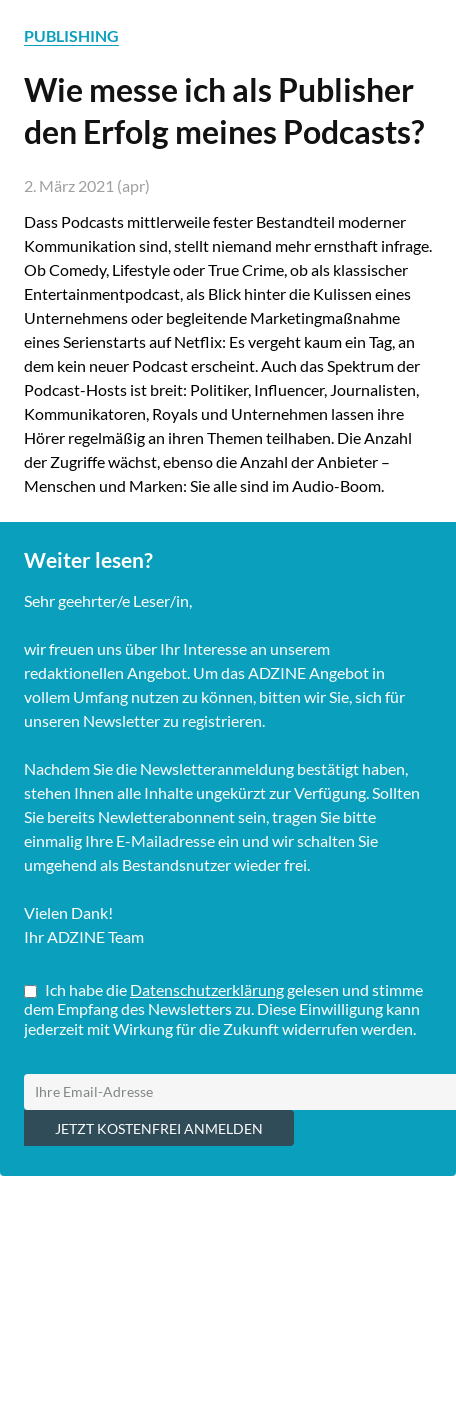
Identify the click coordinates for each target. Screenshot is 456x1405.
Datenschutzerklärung (207, 989)
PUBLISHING (71, 35)
